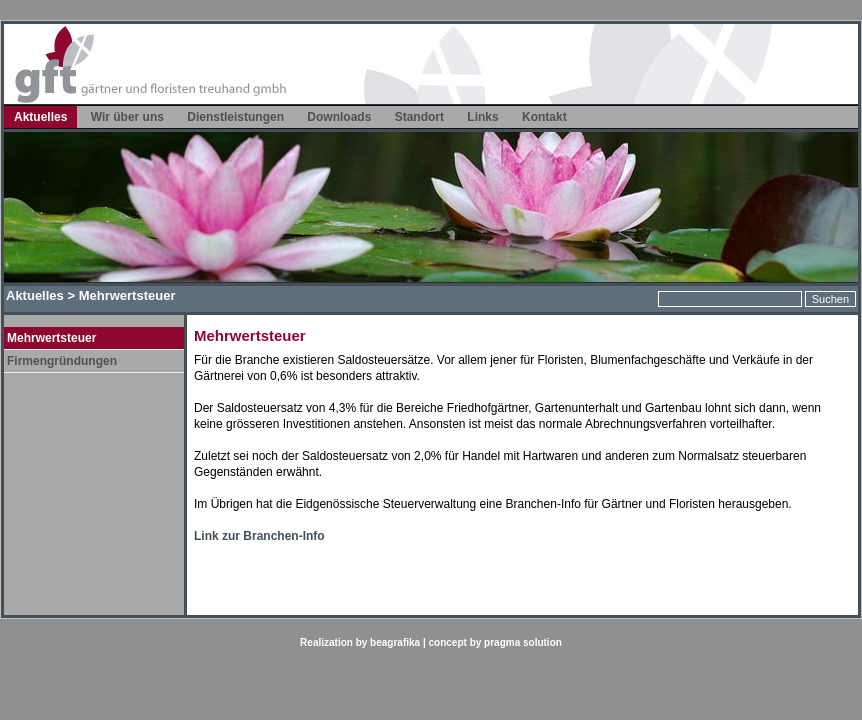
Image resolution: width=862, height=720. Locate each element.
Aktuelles (40, 117)
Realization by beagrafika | (364, 642)
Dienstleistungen (235, 117)
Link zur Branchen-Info (259, 536)
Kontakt (544, 117)
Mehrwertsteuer (51, 338)
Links (482, 117)
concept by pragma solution (495, 642)
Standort (419, 117)
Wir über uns (127, 117)
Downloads (339, 117)
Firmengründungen (62, 361)
